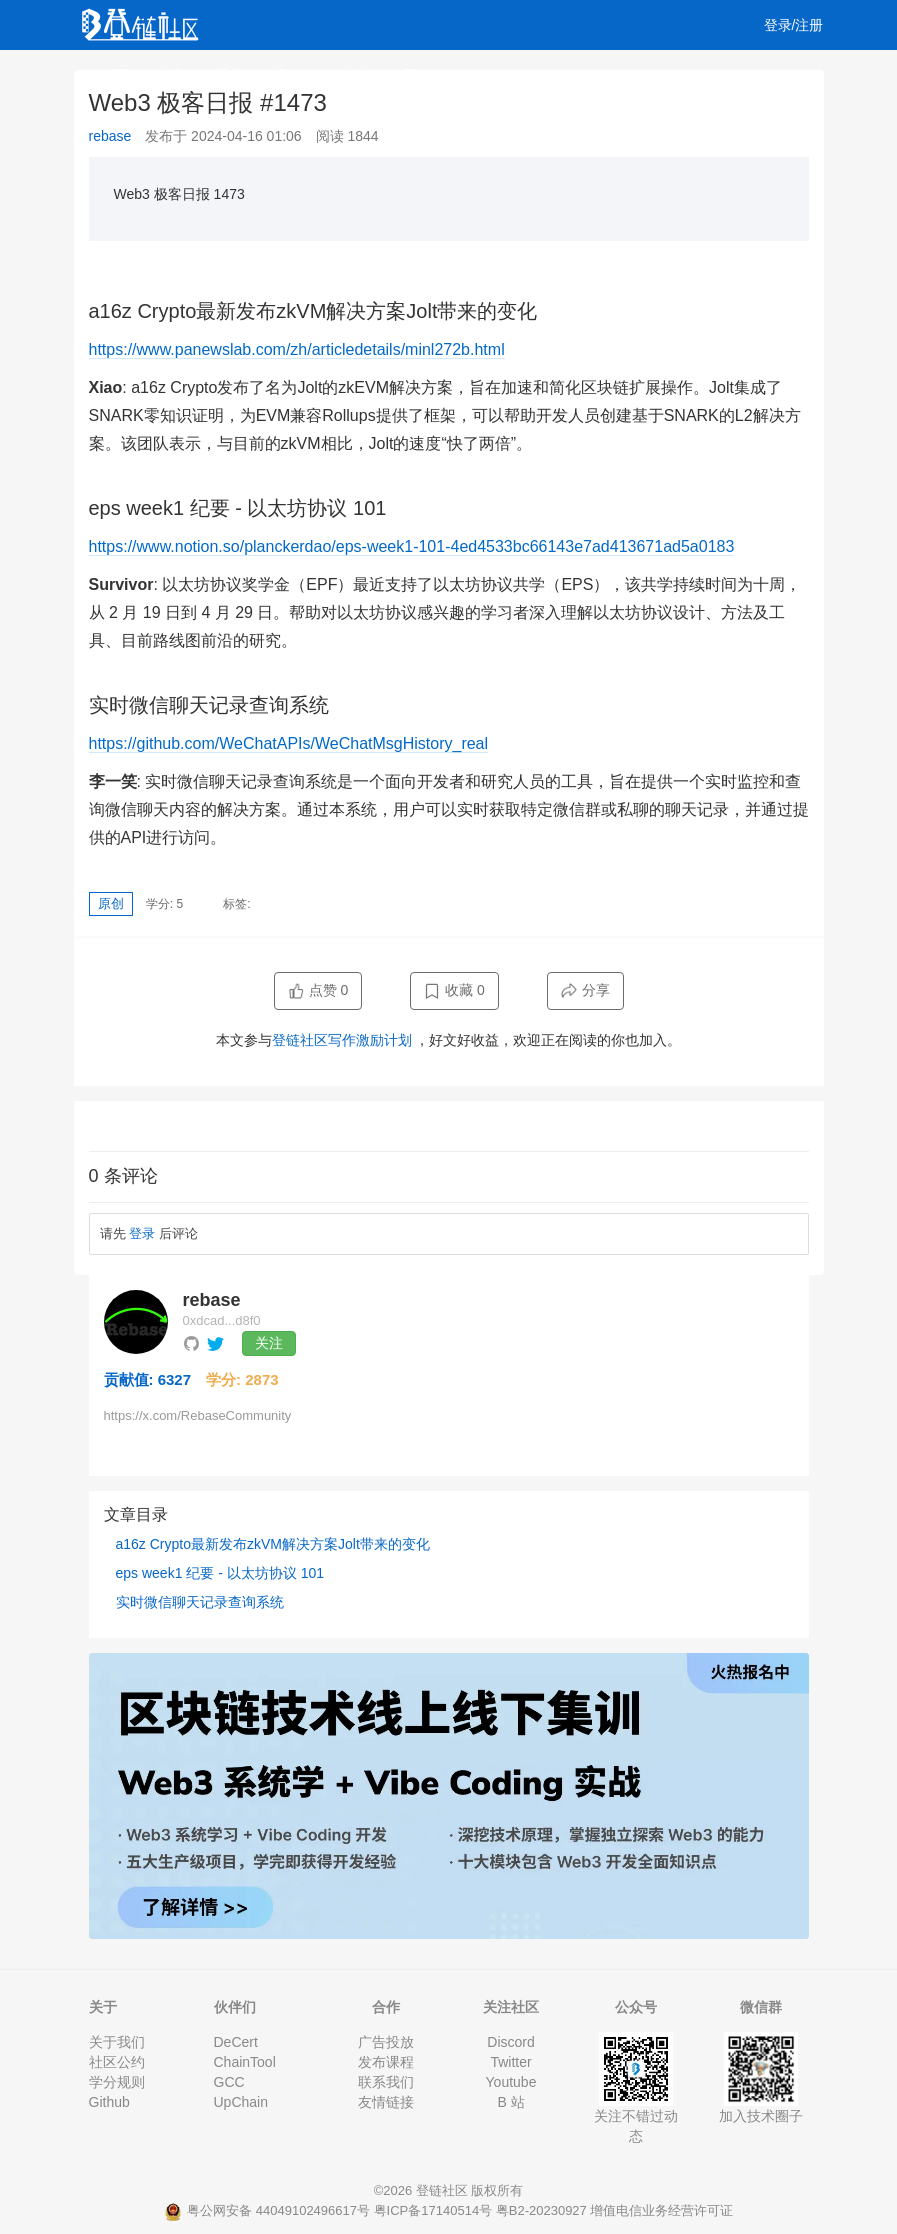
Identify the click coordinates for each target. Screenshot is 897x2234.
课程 (287, 75)
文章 (171, 75)
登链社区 (444, 2190)
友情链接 (386, 2102)
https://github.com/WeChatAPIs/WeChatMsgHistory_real (289, 743)
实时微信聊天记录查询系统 (200, 1602)
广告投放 (386, 2042)
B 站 (510, 2102)
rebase (110, 136)
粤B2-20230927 (541, 2210)
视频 (229, 75)
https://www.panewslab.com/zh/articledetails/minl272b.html (297, 349)
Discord (510, 2042)
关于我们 (117, 2042)
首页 (113, 75)
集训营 (352, 75)
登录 (142, 1233)
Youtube (511, 2082)
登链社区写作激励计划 (342, 1040)
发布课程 (386, 2062)
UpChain (241, 2102)
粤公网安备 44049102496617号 (269, 2210)
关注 (269, 1343)
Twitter (510, 2062)
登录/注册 (794, 25)
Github (109, 2102)
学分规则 (117, 2082)
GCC (229, 2082)
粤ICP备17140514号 (433, 2210)
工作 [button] (424, 75)
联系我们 (386, 2082)
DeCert (236, 2042)
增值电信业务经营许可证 (661, 2210)
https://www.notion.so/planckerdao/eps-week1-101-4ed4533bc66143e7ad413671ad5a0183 (412, 546)
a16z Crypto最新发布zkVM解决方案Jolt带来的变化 (273, 1544)
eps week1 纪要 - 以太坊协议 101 (220, 1573)
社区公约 (117, 2062)
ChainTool (245, 2062)
